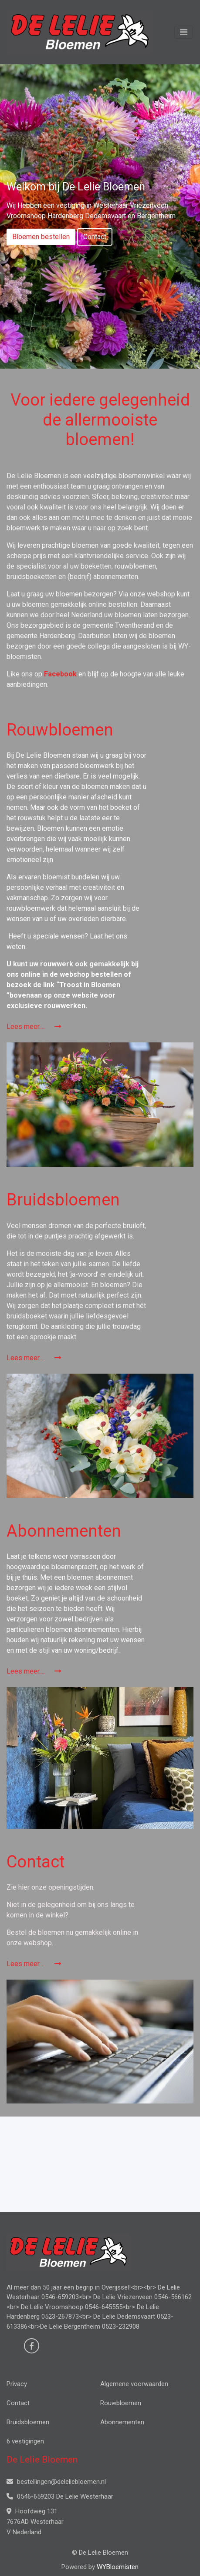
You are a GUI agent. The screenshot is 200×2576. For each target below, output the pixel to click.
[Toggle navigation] (183, 32)
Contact (94, 237)
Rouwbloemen (120, 2403)
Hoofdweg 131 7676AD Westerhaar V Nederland (35, 2521)
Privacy (17, 2384)
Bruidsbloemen (28, 2422)
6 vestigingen (25, 2441)
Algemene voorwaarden (134, 2384)
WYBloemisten (118, 2567)
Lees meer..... (34, 1026)
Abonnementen (122, 2422)
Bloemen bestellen (41, 237)
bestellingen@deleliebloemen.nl (56, 2482)
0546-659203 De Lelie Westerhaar (60, 2496)
